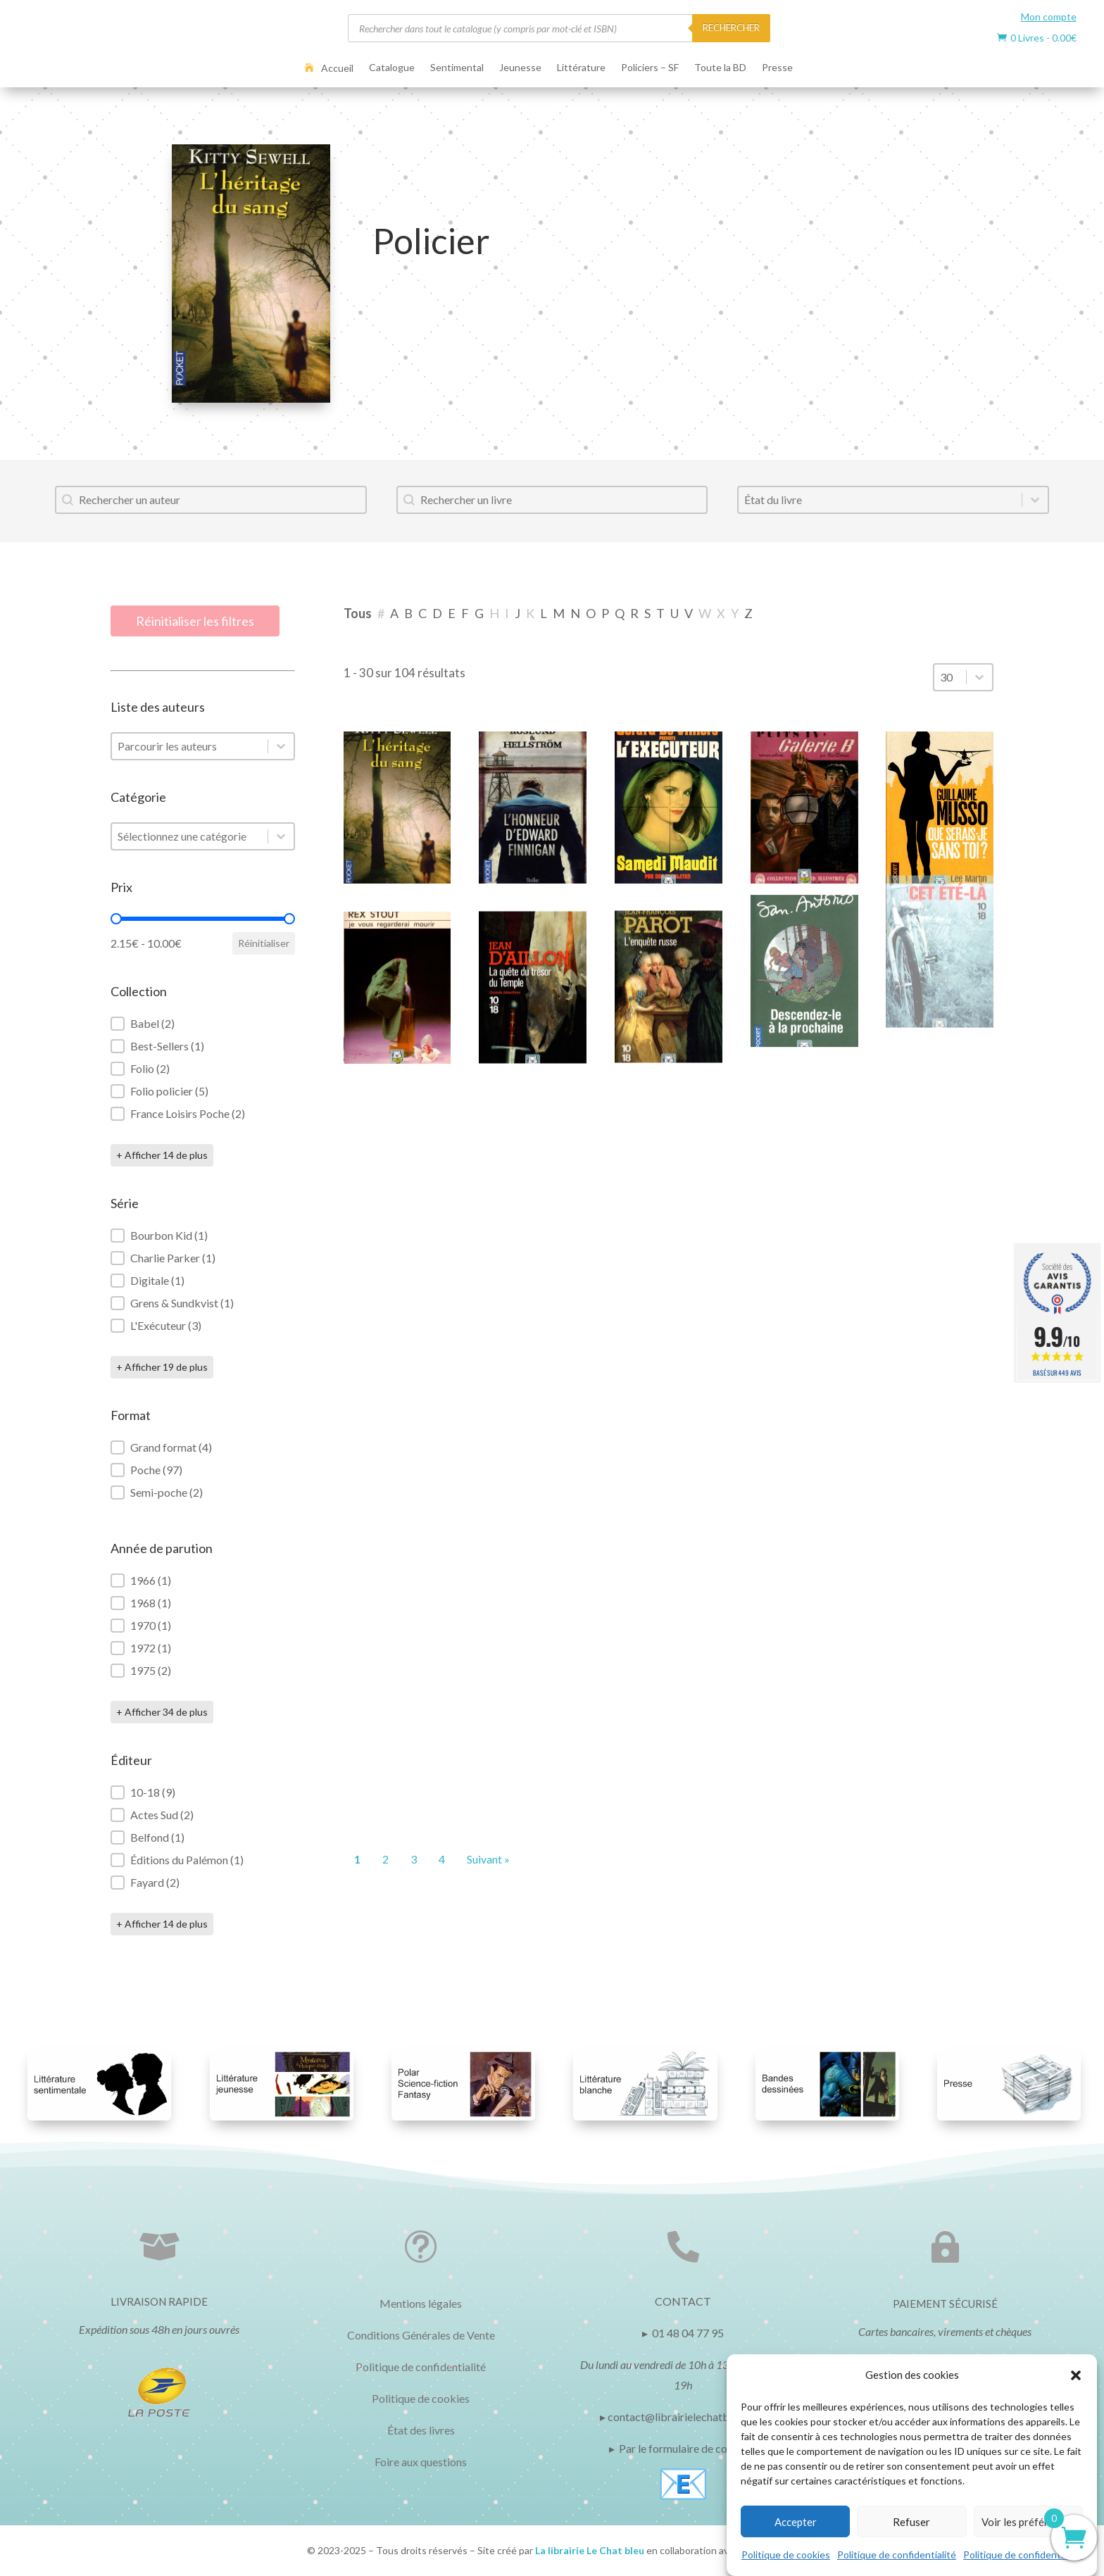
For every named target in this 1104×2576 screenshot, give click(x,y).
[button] (1076, 2375)
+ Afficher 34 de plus (162, 1712)
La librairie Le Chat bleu (589, 2550)
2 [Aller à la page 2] (385, 1859)
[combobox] (210, 500)
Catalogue (392, 68)
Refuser (911, 2521)
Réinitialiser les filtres (195, 621)
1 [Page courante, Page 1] (357, 1859)
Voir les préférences (1028, 2521)
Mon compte (1049, 17)
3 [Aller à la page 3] (413, 1859)
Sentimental (457, 68)
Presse (777, 68)
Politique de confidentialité (896, 2555)
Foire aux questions (421, 2461)
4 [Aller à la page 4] (442, 1859)
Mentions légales (421, 2303)
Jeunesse (520, 68)
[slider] (116, 918)
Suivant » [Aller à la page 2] (488, 1859)
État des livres (421, 2430)
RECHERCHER (731, 27)
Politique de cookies (785, 2555)
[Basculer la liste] (1035, 500)
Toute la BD (720, 68)
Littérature (581, 68)
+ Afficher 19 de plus (162, 1367)
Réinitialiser (263, 943)
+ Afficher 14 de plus (162, 1155)
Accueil (337, 68)
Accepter (795, 2521)
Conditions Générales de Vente (421, 2335)
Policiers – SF (650, 68)
